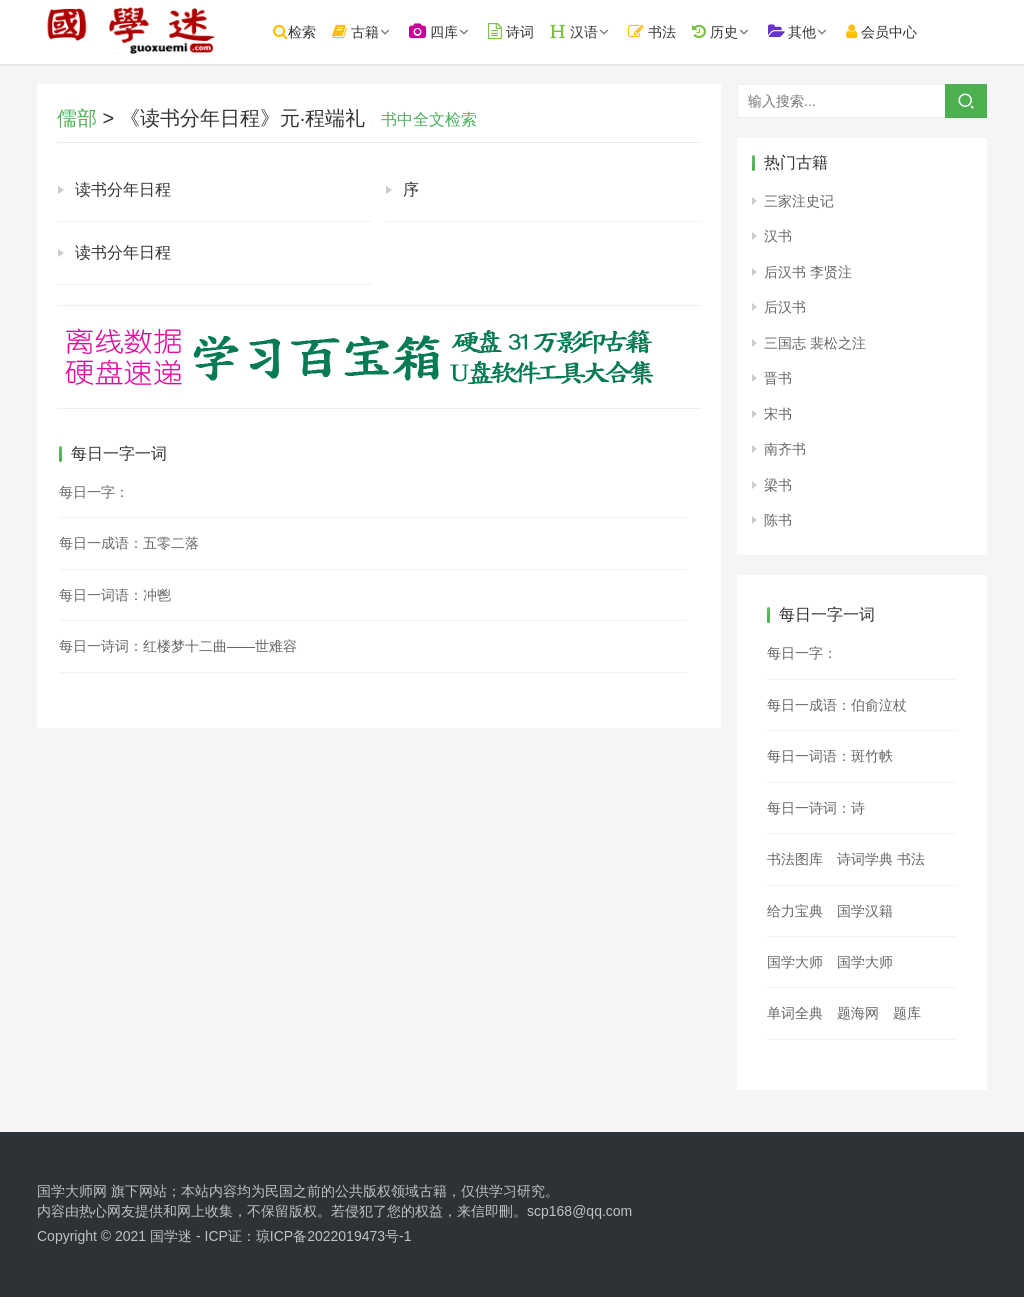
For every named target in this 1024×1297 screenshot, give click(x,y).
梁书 (778, 485)
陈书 (778, 520)
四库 (446, 31)
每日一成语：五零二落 (129, 543)
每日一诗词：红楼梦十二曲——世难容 (178, 646)
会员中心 (894, 31)
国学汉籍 (865, 911)
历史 (727, 31)
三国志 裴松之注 (815, 343)
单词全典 (795, 1013)
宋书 (778, 414)
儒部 (77, 118)
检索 (307, 31)
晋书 (778, 378)
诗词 (524, 31)
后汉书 (785, 307)
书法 (665, 31)
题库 (907, 1013)
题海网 (858, 1013)
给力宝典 (795, 911)
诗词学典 (865, 859)
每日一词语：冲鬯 (115, 595)
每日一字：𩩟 (802, 653)
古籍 (368, 31)
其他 (804, 31)
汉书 (778, 236)
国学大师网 (72, 1191)
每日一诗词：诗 (816, 808)
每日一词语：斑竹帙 (830, 756)
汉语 (587, 31)
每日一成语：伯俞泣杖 (837, 705)
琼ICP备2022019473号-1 (334, 1236)
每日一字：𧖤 (94, 492)
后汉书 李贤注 (808, 272)
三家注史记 (799, 201)
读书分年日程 (123, 189)
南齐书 (785, 449)
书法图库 (795, 859)
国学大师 (795, 962)
